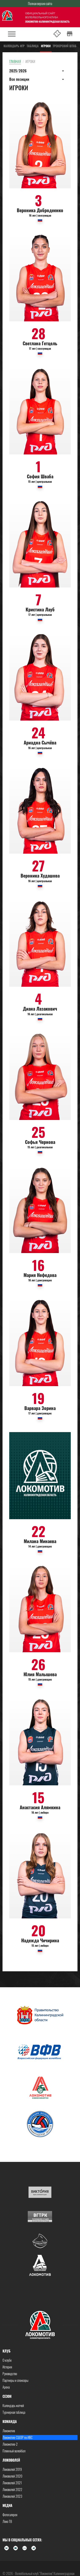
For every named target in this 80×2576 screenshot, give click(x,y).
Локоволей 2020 (12, 2476)
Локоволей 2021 (12, 2482)
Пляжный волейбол (14, 2450)
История (7, 2366)
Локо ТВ (7, 2521)
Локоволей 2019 (12, 2469)
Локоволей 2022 (12, 2489)
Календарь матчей (13, 2405)
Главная (15, 61)
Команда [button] (10, 2421)
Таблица (33, 46)
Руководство (10, 2373)
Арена (6, 2387)
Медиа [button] (7, 2505)
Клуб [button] (6, 2351)
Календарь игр (14, 46)
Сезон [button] (7, 2396)
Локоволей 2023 (12, 2496)
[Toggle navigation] (12, 34)
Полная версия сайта (40, 3)
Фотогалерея (10, 2514)
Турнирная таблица (14, 2412)
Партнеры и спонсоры (15, 2380)
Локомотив (9, 2430)
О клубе (7, 2360)
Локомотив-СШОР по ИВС (18, 2437)
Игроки (46, 46)
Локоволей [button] (11, 2460)
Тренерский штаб (64, 46)
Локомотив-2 (10, 2444)
